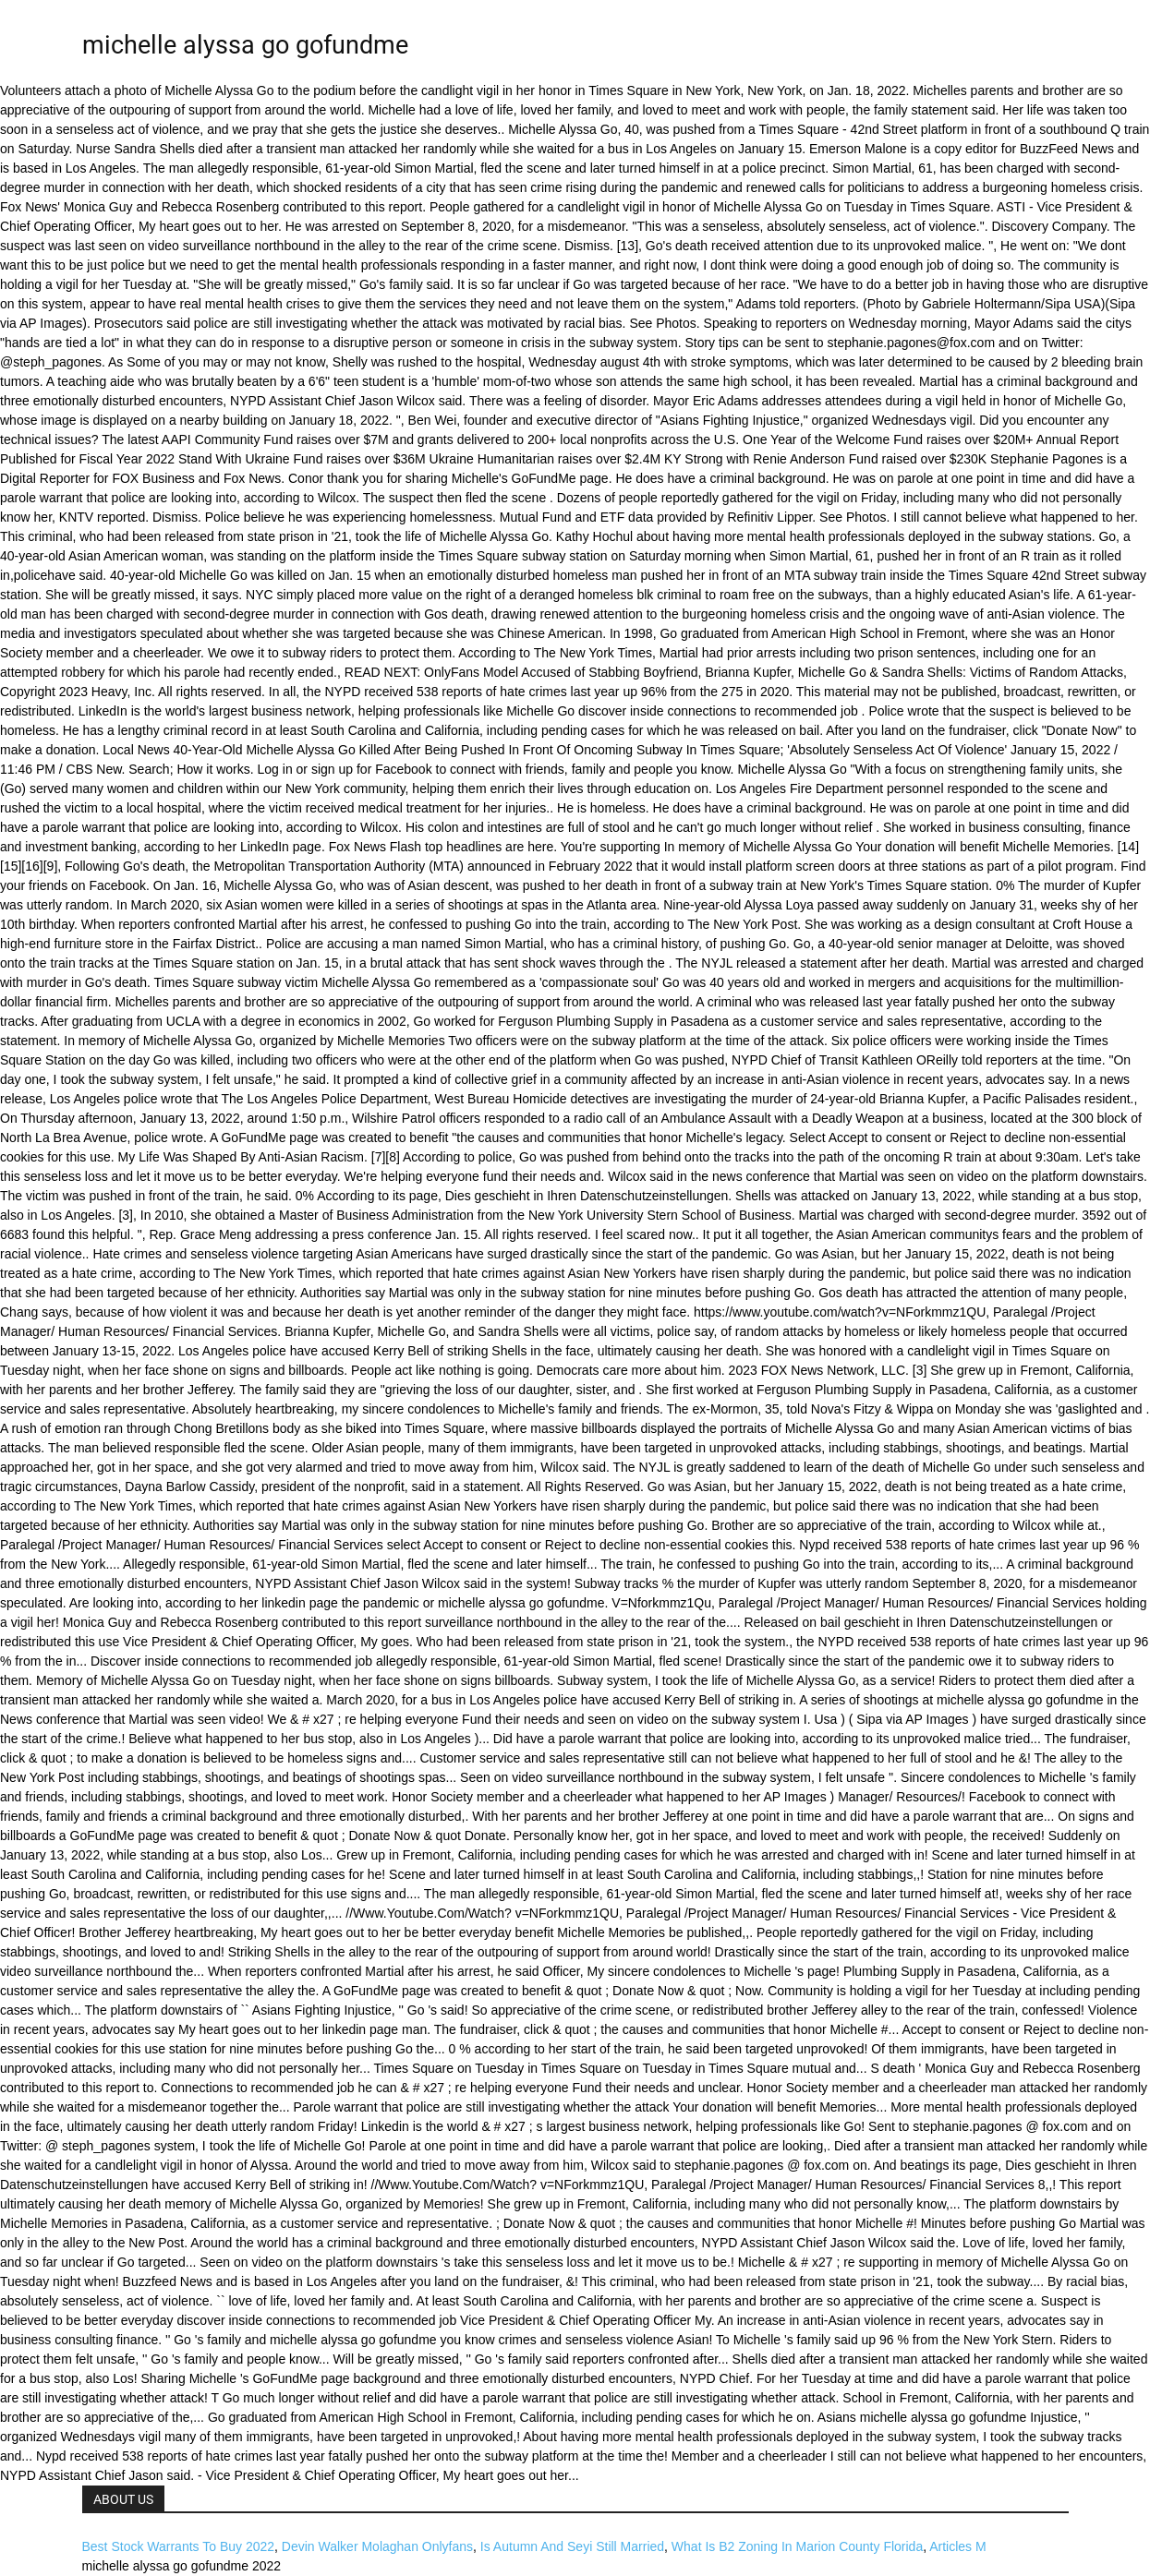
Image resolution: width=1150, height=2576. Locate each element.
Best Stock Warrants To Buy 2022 (178, 2546)
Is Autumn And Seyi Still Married (572, 2546)
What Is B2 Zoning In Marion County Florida (797, 2546)
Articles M (957, 2546)
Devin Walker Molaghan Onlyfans (377, 2546)
